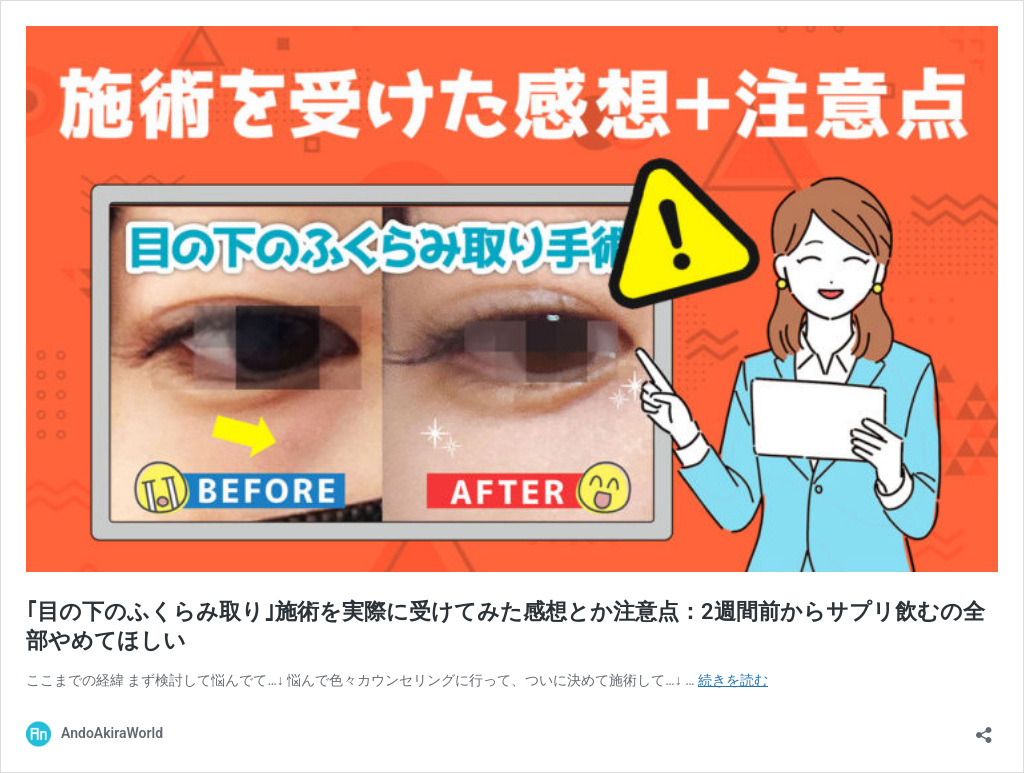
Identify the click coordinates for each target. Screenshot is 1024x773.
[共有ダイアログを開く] (984, 728)
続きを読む (733, 680)
